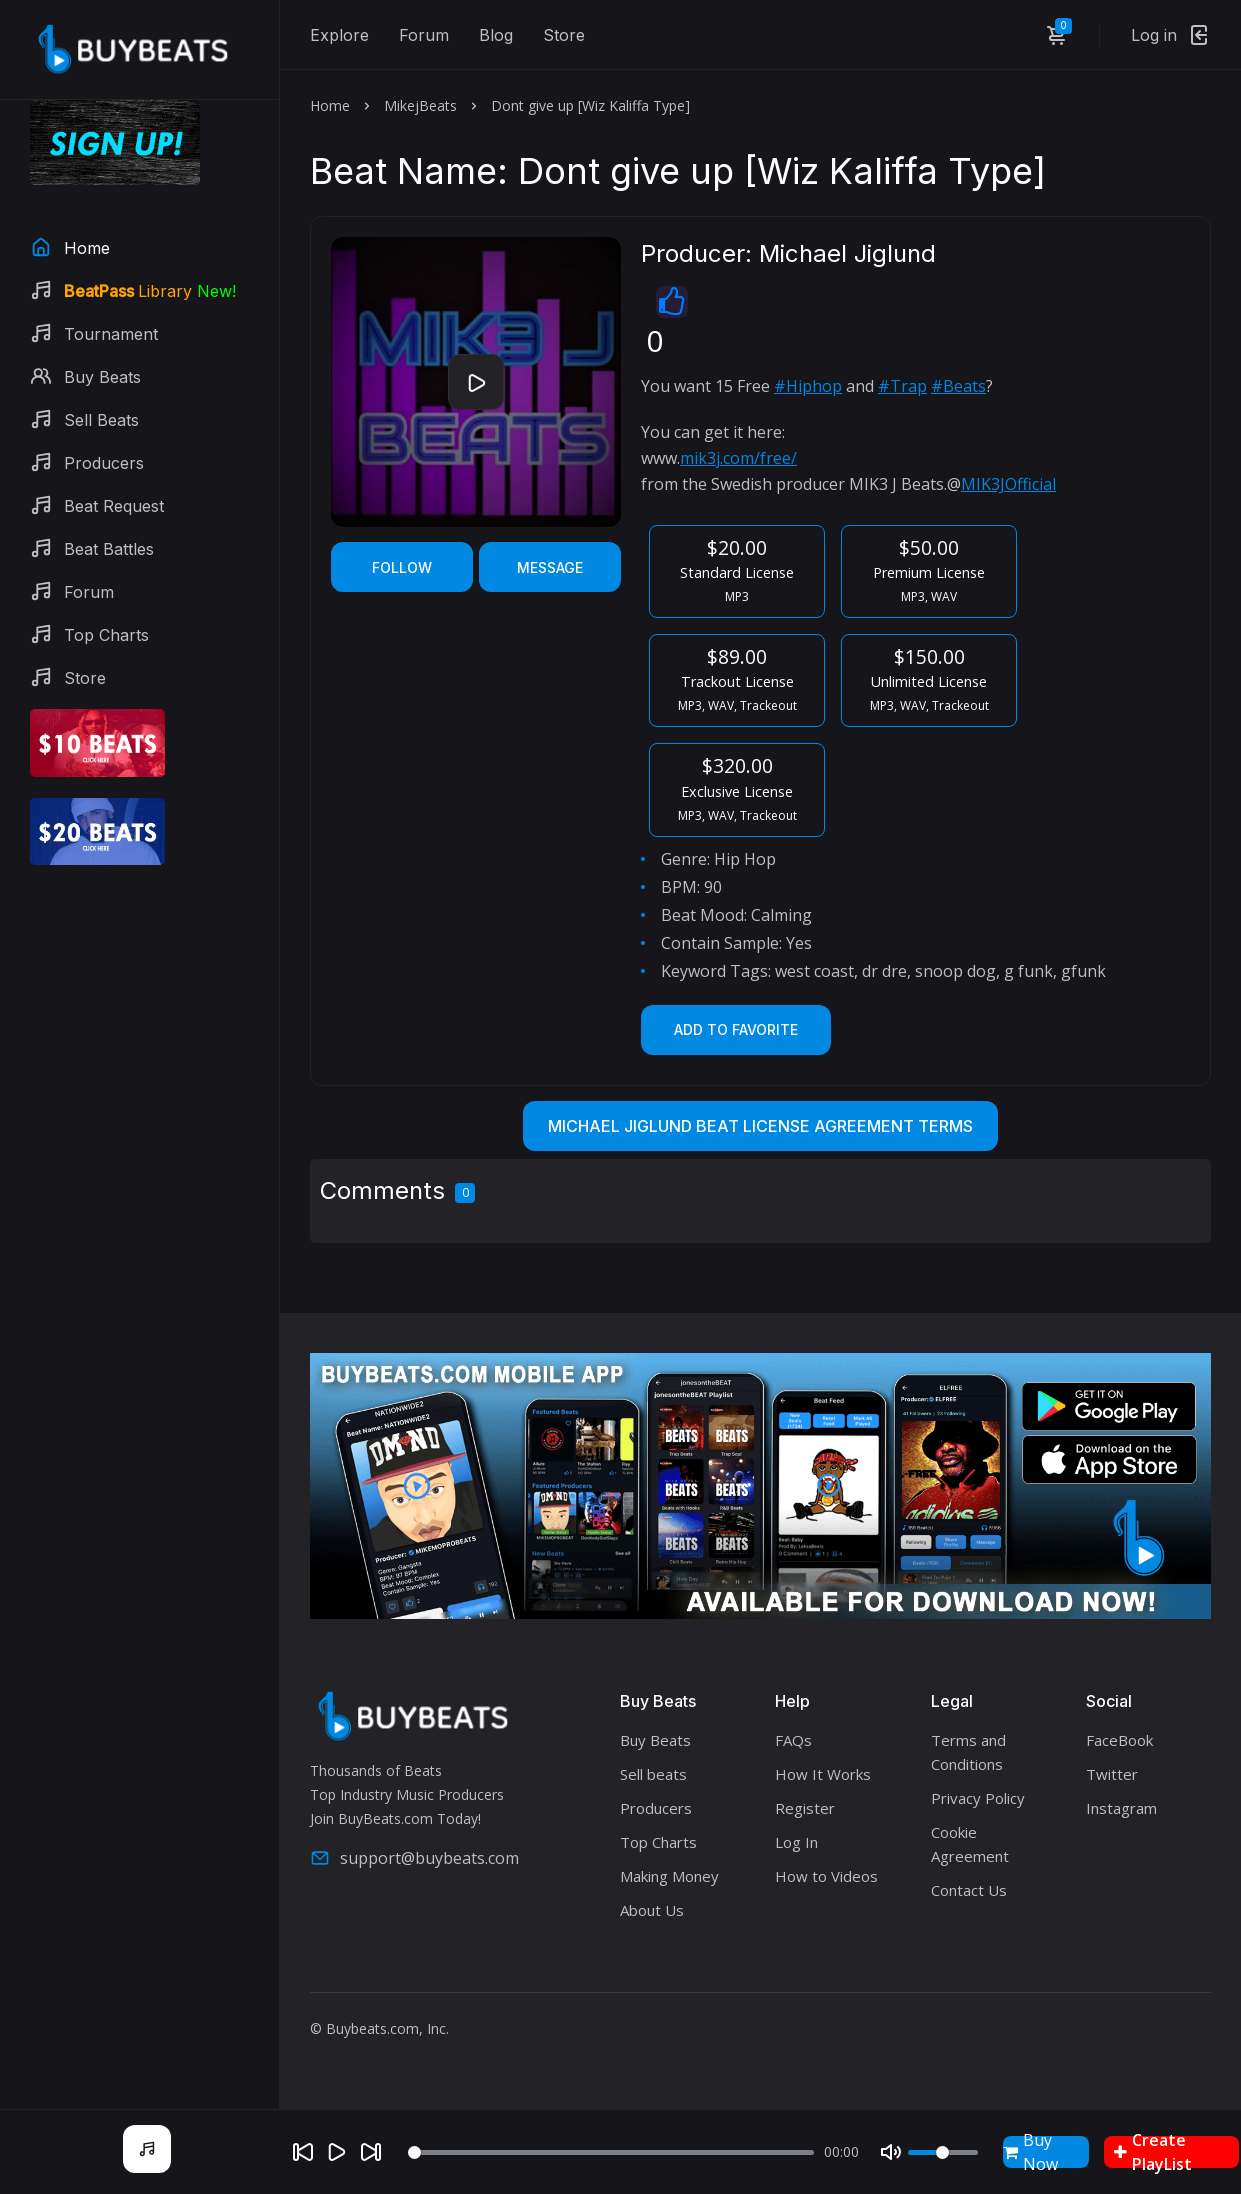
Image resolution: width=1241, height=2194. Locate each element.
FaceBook (1119, 1740)
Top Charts (658, 1842)
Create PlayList (1153, 2152)
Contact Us (969, 1890)
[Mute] (891, 2152)
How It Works (823, 1774)
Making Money (669, 1876)
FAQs (793, 1740)
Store (564, 35)
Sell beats (653, 1774)
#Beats (958, 386)
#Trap (902, 386)
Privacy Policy (978, 1798)
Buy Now (1030, 2152)
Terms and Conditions (968, 1752)
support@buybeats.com (414, 1858)
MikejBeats (420, 105)
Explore (339, 35)
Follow (402, 567)
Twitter (1112, 1774)
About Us (652, 1910)
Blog (496, 35)
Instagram (1121, 1808)
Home (330, 105)
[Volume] (943, 2152)
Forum (424, 35)
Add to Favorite (736, 1029)
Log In (796, 1842)
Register (805, 1808)
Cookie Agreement (970, 1844)
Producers (656, 1808)
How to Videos (826, 1876)
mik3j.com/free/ (738, 458)
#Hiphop (808, 386)
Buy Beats (655, 1740)
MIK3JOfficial (1008, 484)
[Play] (337, 2152)
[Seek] (611, 2152)
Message (550, 567)
